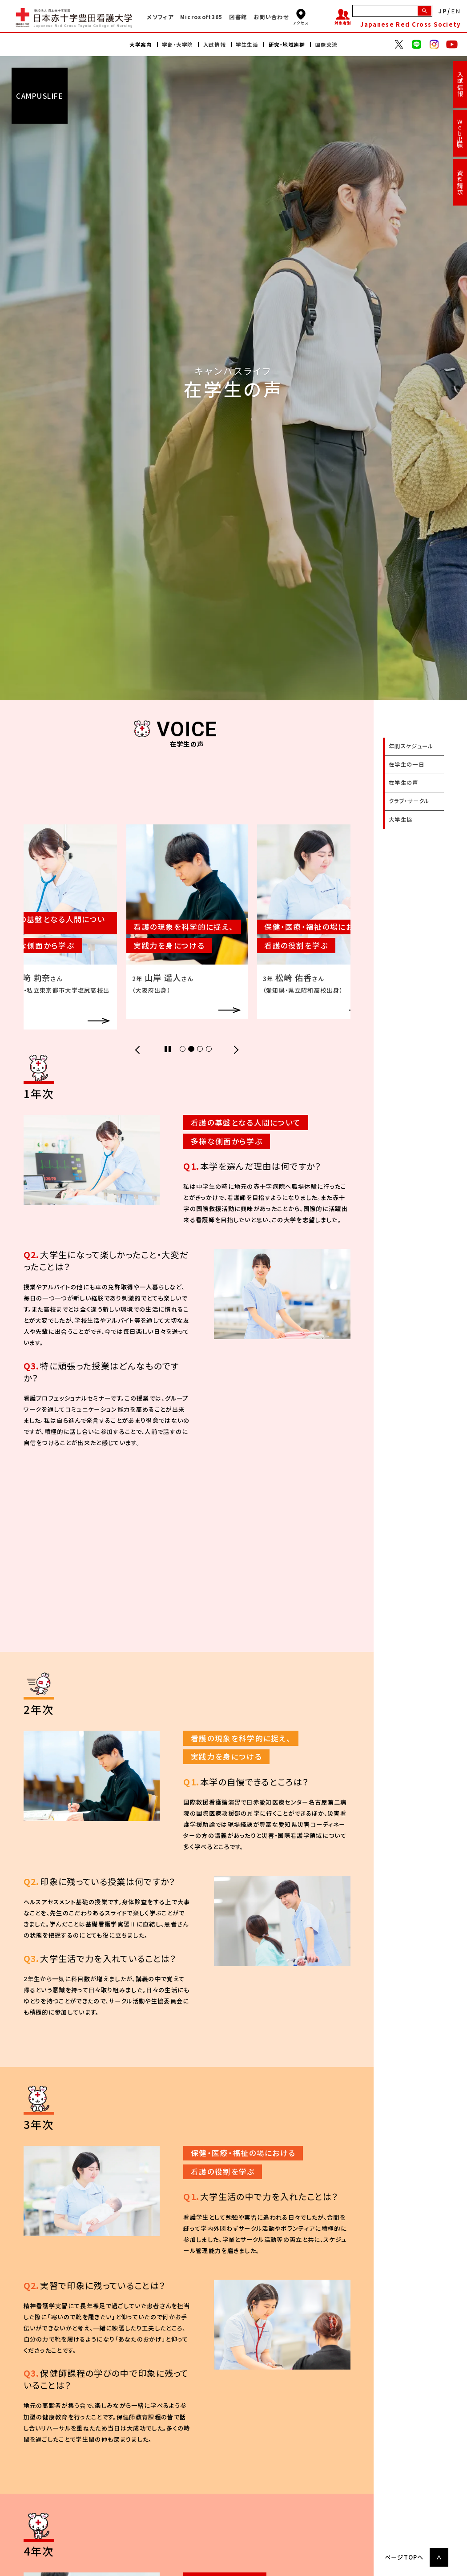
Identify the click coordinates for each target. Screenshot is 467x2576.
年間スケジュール (411, 746)
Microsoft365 (201, 17)
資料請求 (460, 182)
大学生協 (400, 820)
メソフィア (160, 17)
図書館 (238, 17)
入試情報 (460, 84)
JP (443, 11)
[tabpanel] (186, 921)
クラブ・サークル (409, 801)
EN (456, 11)
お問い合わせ (271, 17)
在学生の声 (404, 783)
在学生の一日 (406, 764)
